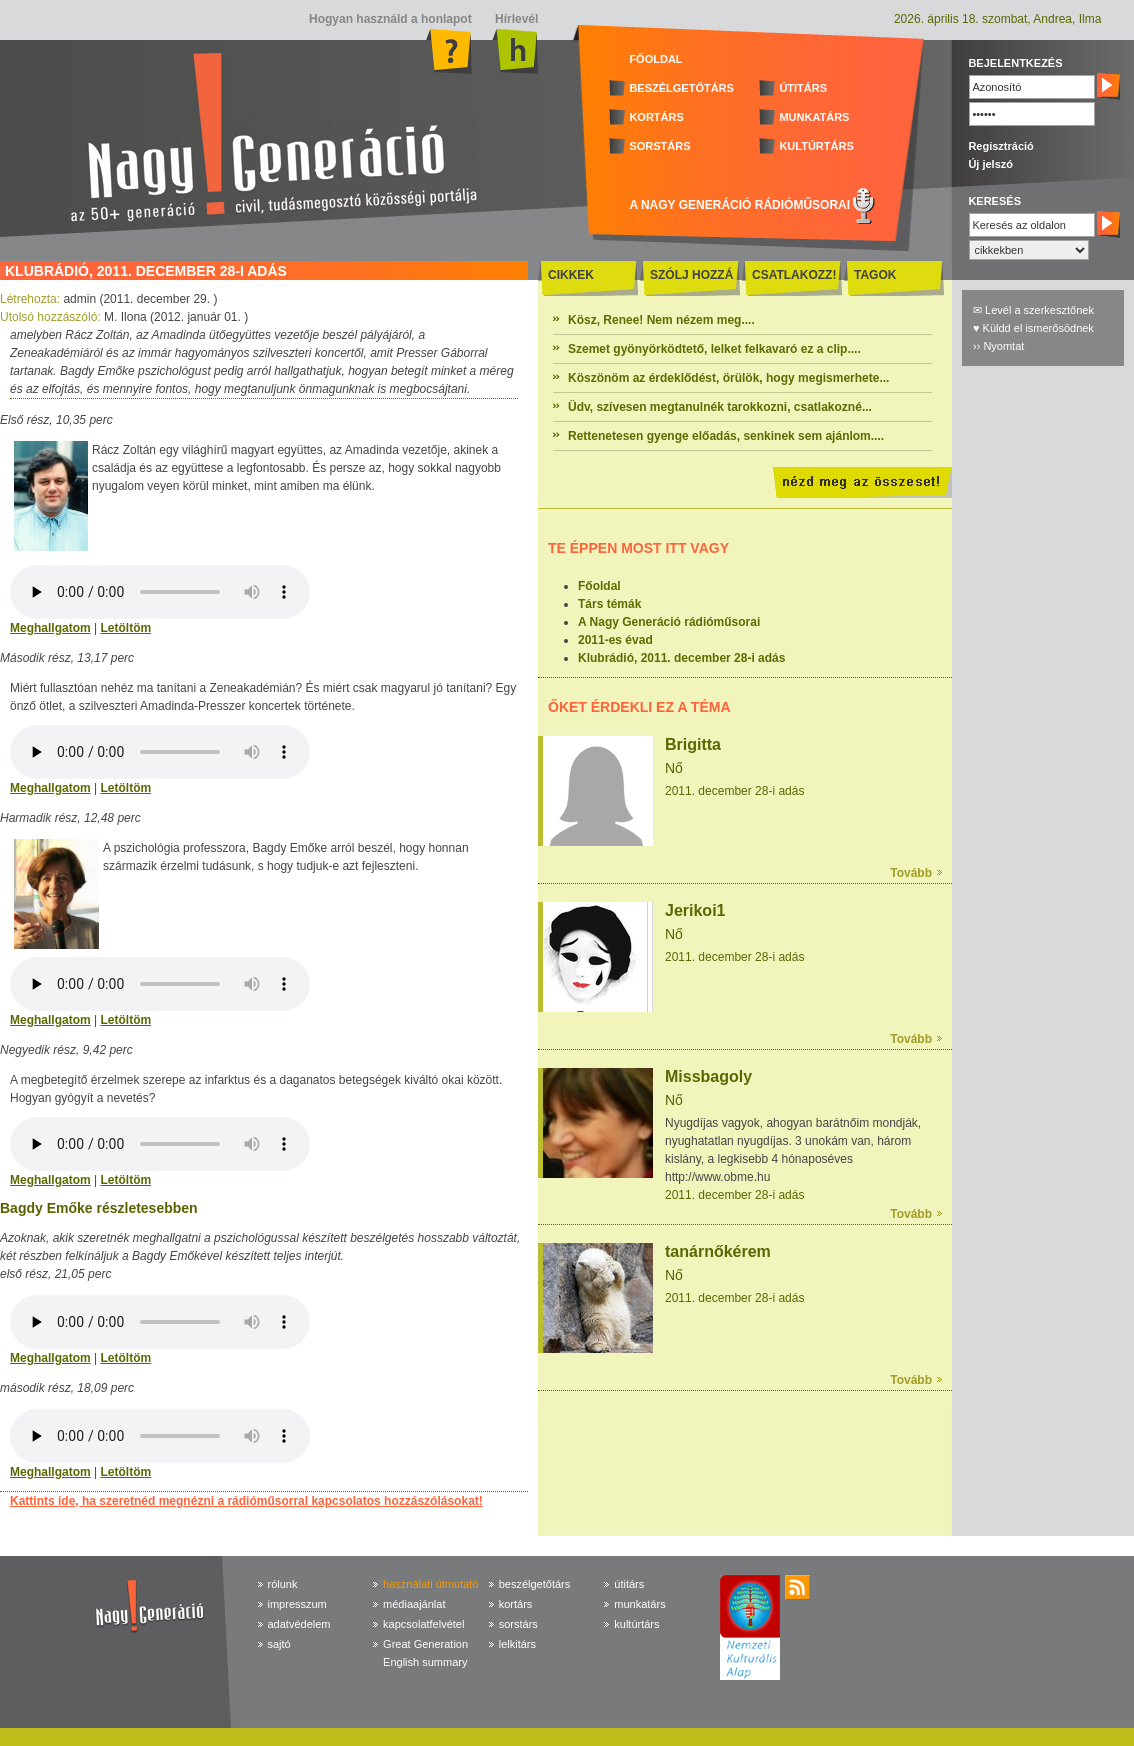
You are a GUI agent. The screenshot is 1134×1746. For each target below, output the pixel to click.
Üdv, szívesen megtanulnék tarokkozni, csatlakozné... (720, 407)
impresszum (297, 1604)
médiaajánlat (414, 1604)
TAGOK (875, 275)
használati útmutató (430, 1584)
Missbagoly (708, 1076)
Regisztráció (1000, 146)
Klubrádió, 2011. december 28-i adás (681, 658)
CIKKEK (571, 275)
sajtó (279, 1644)
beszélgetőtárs (535, 1584)
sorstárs (518, 1624)
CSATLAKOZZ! (794, 275)
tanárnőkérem (718, 1251)
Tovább (911, 873)
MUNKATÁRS (814, 117)
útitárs (629, 1584)
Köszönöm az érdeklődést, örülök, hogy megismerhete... (728, 378)
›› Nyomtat (998, 346)
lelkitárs (517, 1644)
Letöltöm (125, 628)
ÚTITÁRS (803, 88)
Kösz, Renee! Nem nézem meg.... (661, 320)
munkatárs (639, 1604)
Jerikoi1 (695, 910)
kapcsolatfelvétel (423, 1624)
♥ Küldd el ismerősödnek (1033, 328)
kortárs (516, 1604)
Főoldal (599, 586)
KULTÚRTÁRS (816, 146)
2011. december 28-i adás (734, 791)
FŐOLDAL (655, 59)
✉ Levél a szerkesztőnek (1033, 310)
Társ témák (609, 604)
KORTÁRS (656, 117)
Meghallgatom (50, 628)
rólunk (283, 1584)
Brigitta (693, 744)
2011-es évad (615, 640)
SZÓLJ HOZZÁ (691, 275)
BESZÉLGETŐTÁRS (681, 88)
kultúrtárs (636, 1624)
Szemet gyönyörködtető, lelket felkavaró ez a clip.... (714, 349)
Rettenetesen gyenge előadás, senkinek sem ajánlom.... (726, 436)
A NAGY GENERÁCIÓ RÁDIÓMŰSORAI (739, 205)
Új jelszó (990, 164)
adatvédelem (299, 1624)
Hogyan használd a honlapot (390, 19)
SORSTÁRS (659, 146)
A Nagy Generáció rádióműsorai (669, 622)
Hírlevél (515, 19)
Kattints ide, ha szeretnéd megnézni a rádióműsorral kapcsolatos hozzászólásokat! (246, 1501)
